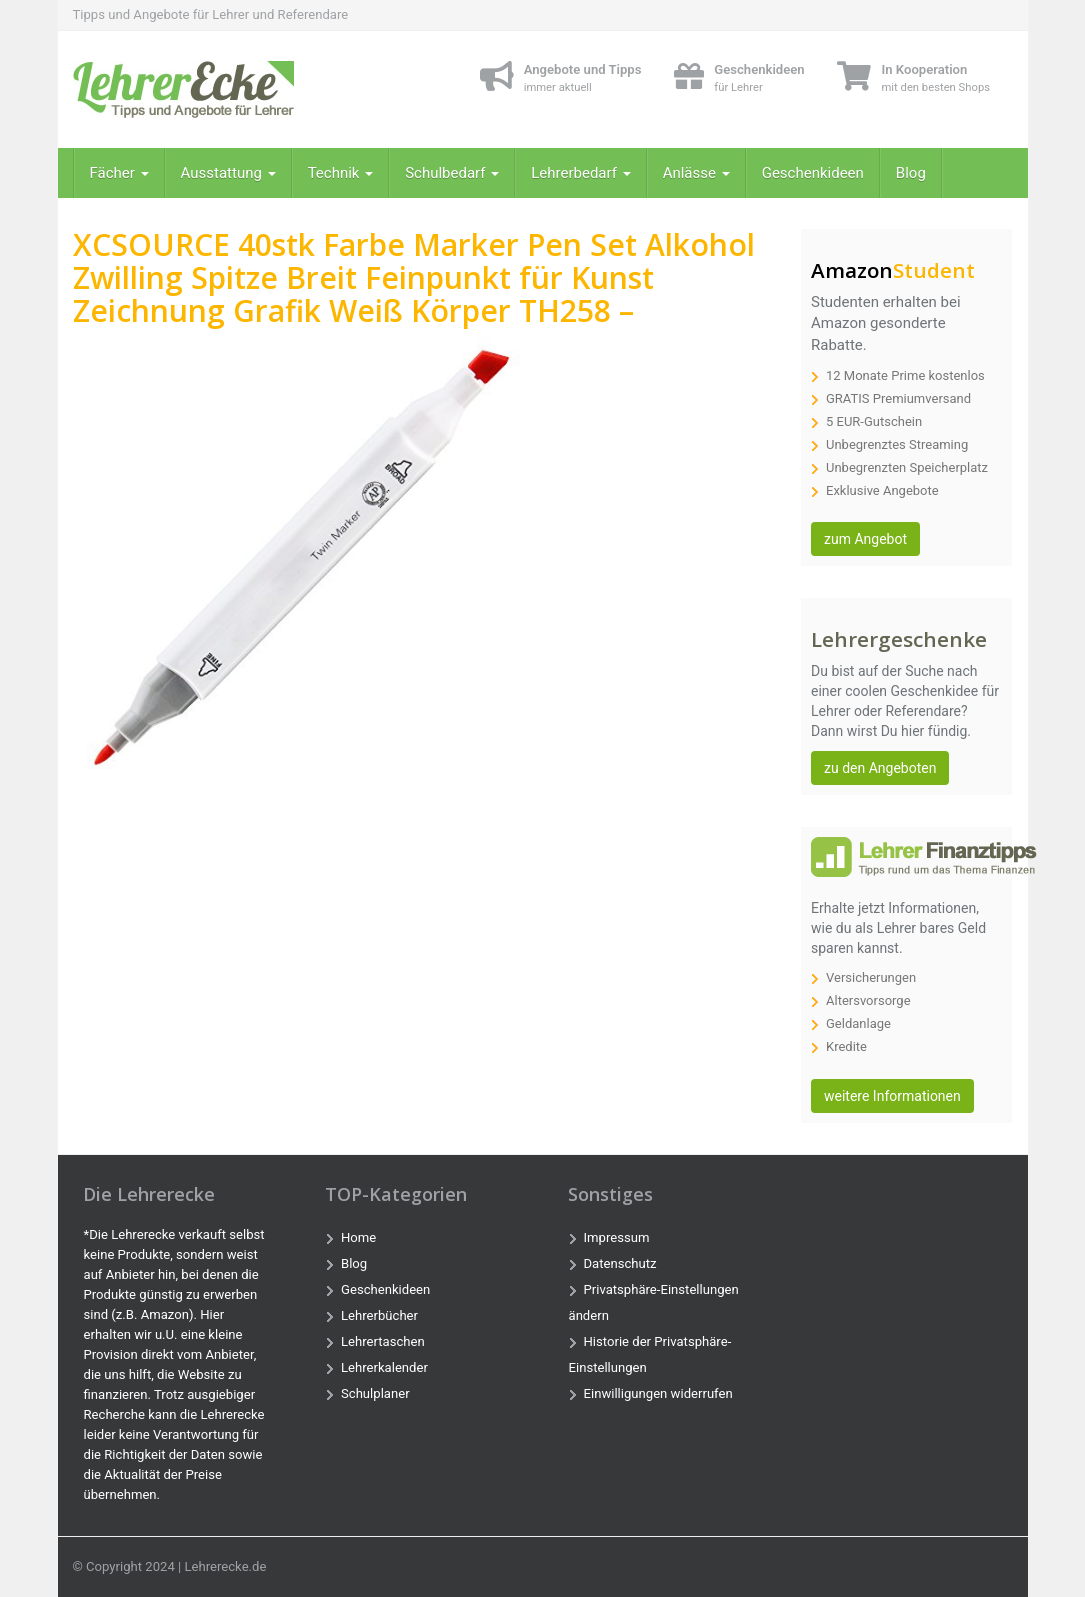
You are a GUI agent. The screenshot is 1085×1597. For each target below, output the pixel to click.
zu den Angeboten (880, 768)
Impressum (617, 1237)
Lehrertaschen (383, 1341)
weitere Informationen (892, 1096)
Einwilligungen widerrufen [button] (658, 1393)
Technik (341, 173)
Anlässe (696, 173)
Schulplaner (375, 1393)
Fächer (119, 173)
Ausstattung (228, 173)
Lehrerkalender (384, 1367)
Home (358, 1237)
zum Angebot (865, 539)
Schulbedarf (452, 173)
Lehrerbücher (379, 1315)
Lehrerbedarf (580, 173)
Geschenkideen (813, 173)
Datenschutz (620, 1263)
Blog (911, 173)
